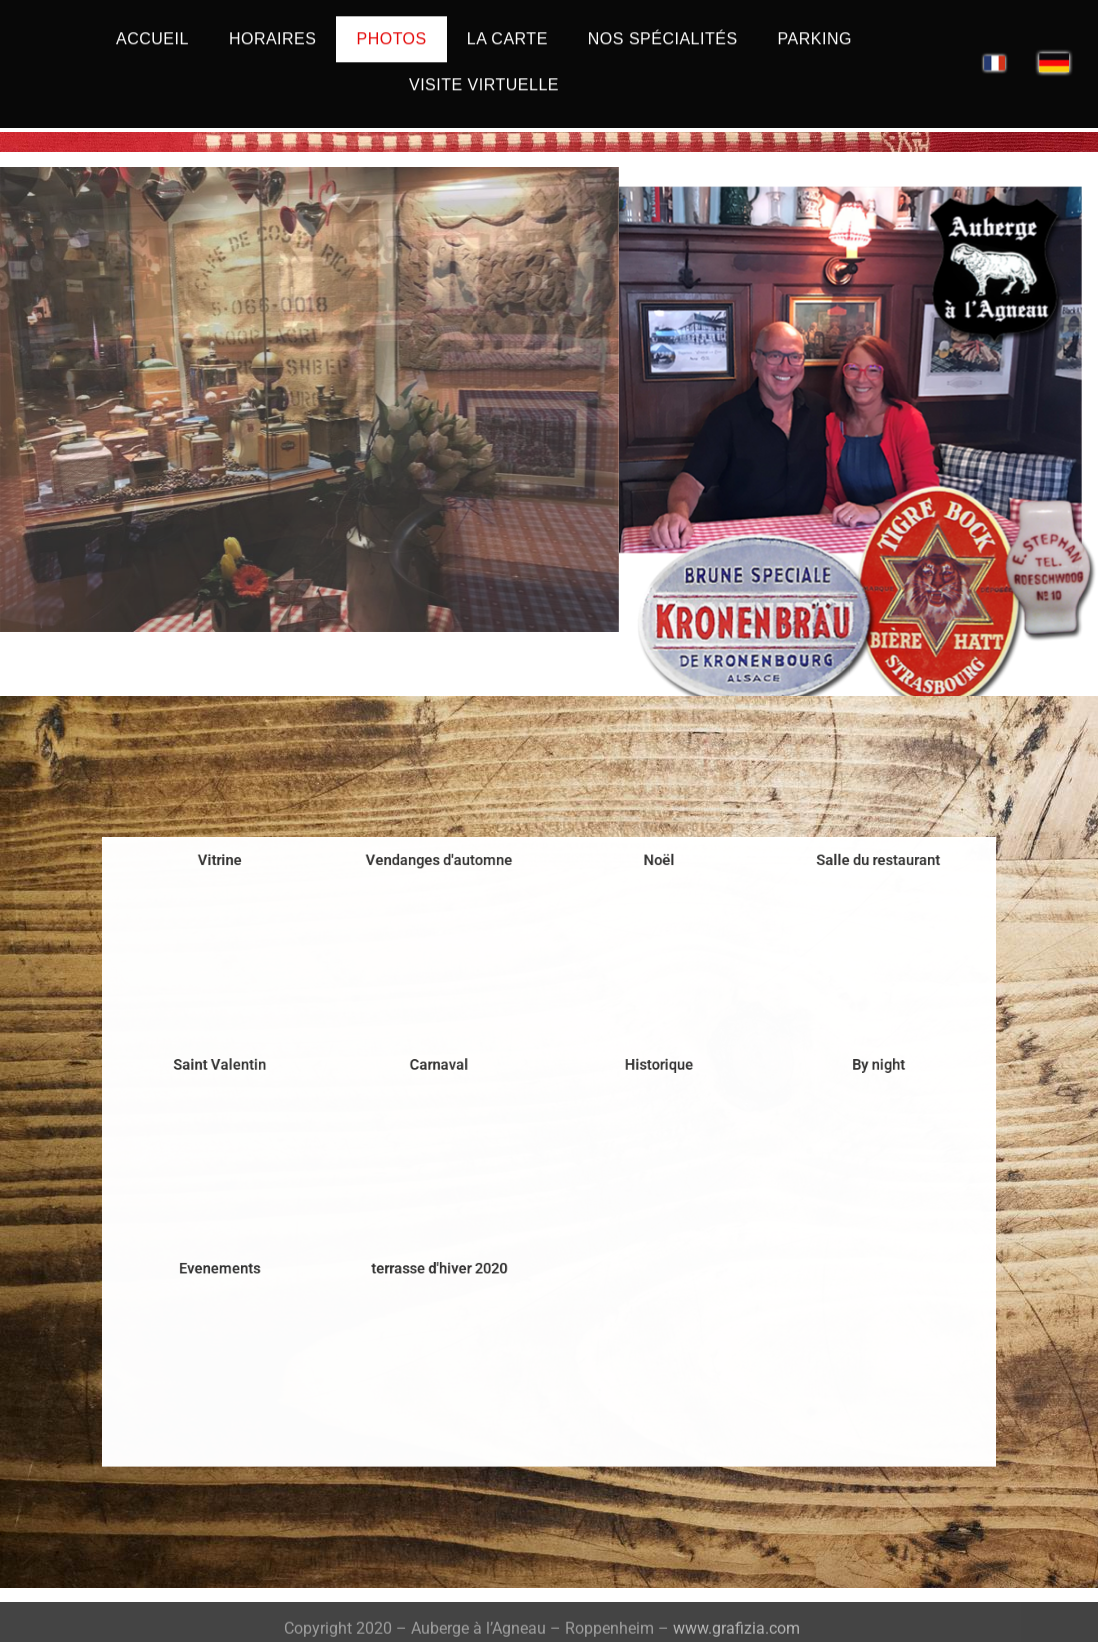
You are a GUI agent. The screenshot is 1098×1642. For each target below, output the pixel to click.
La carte (507, 27)
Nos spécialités (663, 27)
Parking (815, 27)
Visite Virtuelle (484, 73)
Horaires (273, 27)
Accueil (152, 27)
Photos (391, 27)
